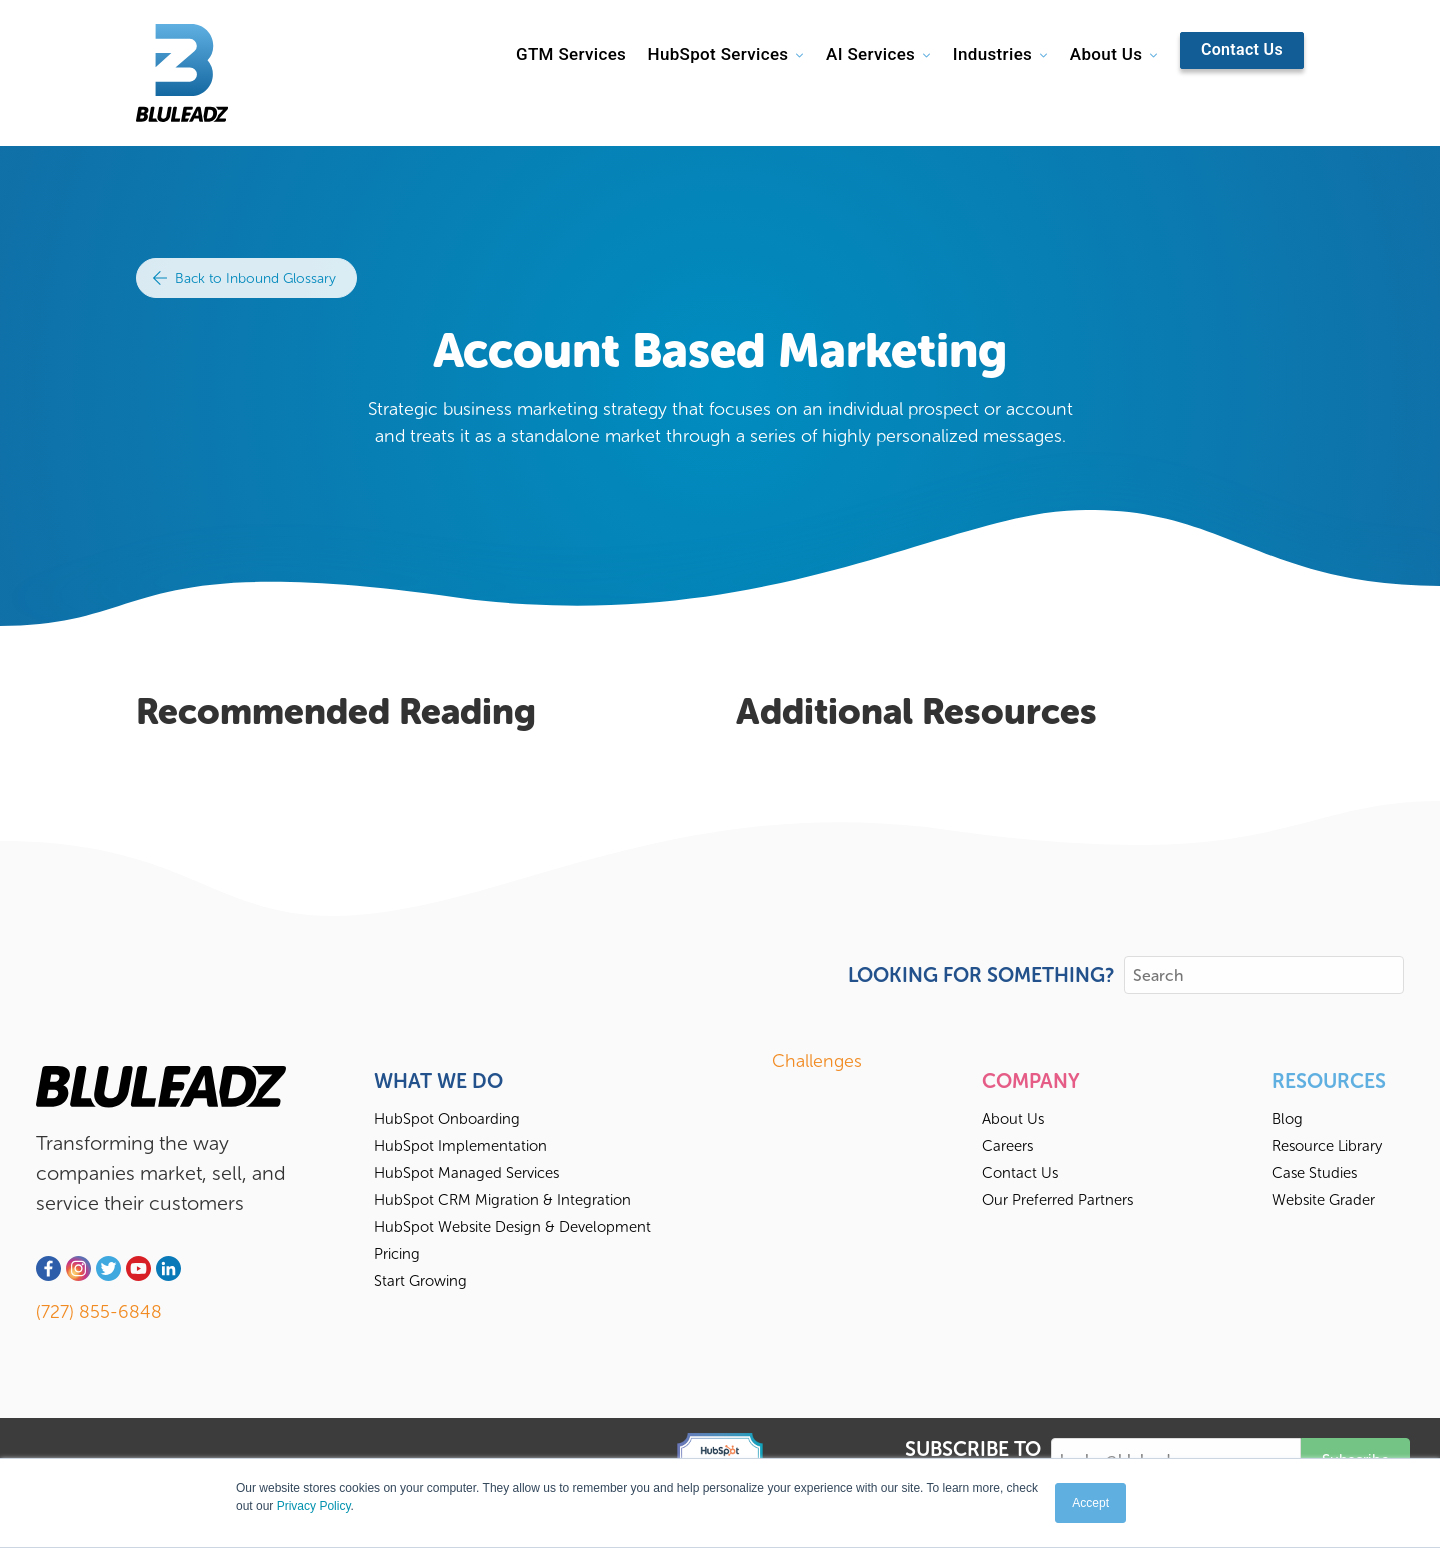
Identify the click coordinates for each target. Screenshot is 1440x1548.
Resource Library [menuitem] (1327, 1146)
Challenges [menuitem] (817, 1061)
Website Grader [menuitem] (1323, 1200)
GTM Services (571, 54)
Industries (992, 54)
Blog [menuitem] (1287, 1119)
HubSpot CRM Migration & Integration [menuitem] (502, 1200)
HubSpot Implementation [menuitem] (460, 1146)
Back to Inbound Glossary (244, 278)
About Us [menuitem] (1013, 1119)
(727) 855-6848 (99, 1312)
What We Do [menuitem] (438, 1081)
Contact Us (1242, 49)
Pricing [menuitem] (397, 1254)
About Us (1106, 54)
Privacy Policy (314, 1506)
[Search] (1264, 975)
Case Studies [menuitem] (1314, 1173)
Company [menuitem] (1031, 1081)
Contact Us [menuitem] (1020, 1173)
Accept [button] (1090, 1503)
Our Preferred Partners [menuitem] (1057, 1200)
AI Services (870, 54)
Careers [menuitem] (1007, 1146)
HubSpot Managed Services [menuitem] (466, 1173)
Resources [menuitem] (1329, 1081)
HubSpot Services (717, 54)
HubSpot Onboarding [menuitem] (447, 1119)
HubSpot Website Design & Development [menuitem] (512, 1227)
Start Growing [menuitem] (420, 1281)
